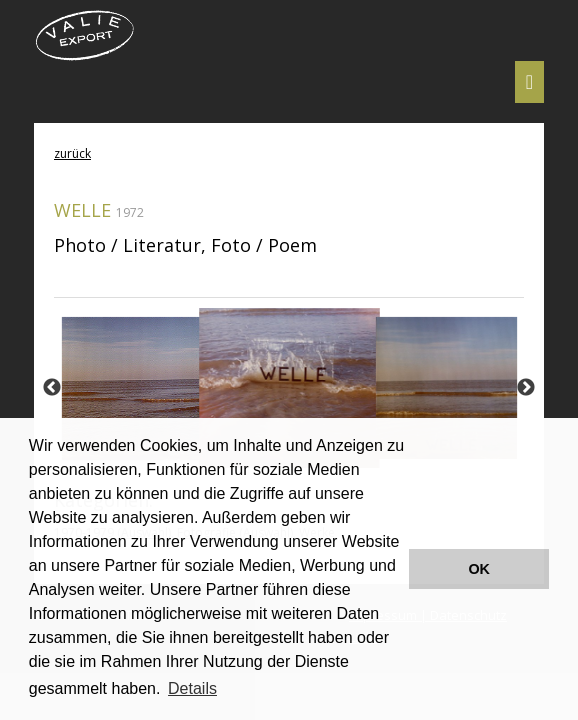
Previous (52, 388)
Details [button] (192, 688)
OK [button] (479, 569)
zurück (72, 153)
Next (526, 388)
